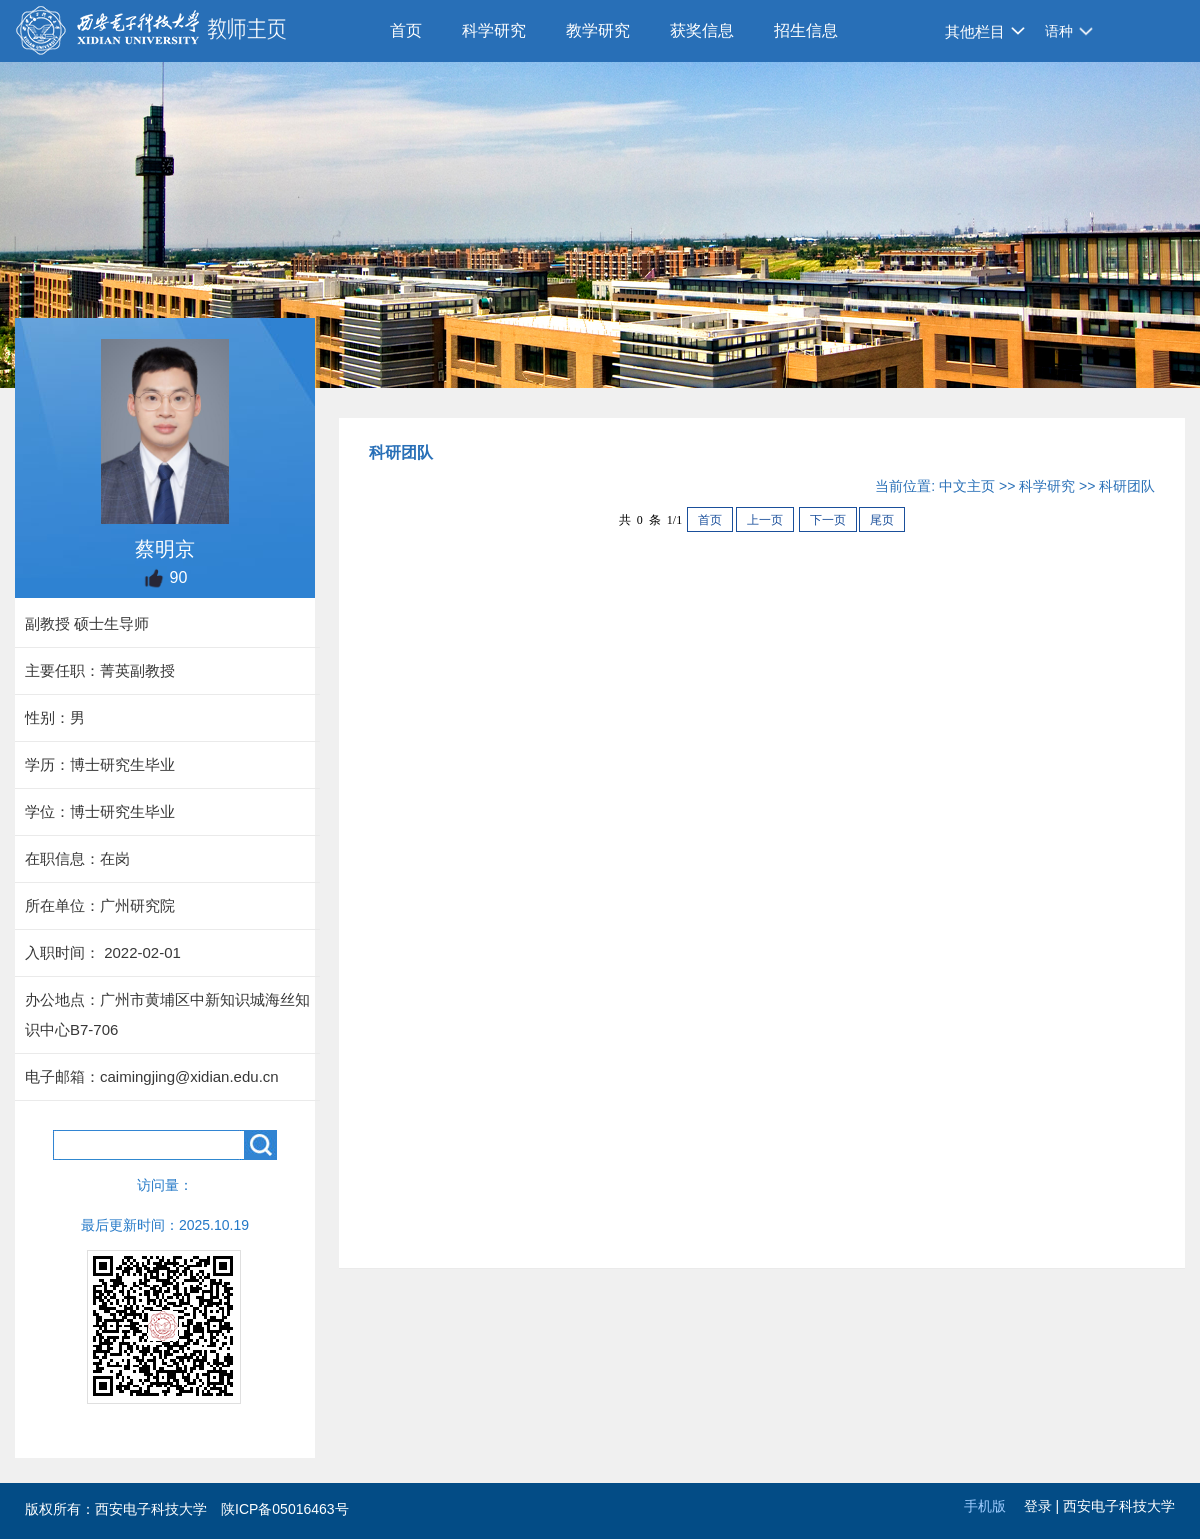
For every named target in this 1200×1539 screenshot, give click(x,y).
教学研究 (598, 30)
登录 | (1043, 1506)
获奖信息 (702, 30)
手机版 (985, 1506)
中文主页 (967, 486)
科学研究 (494, 30)
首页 (406, 30)
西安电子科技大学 (1119, 1506)
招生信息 (806, 30)
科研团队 (1127, 486)
